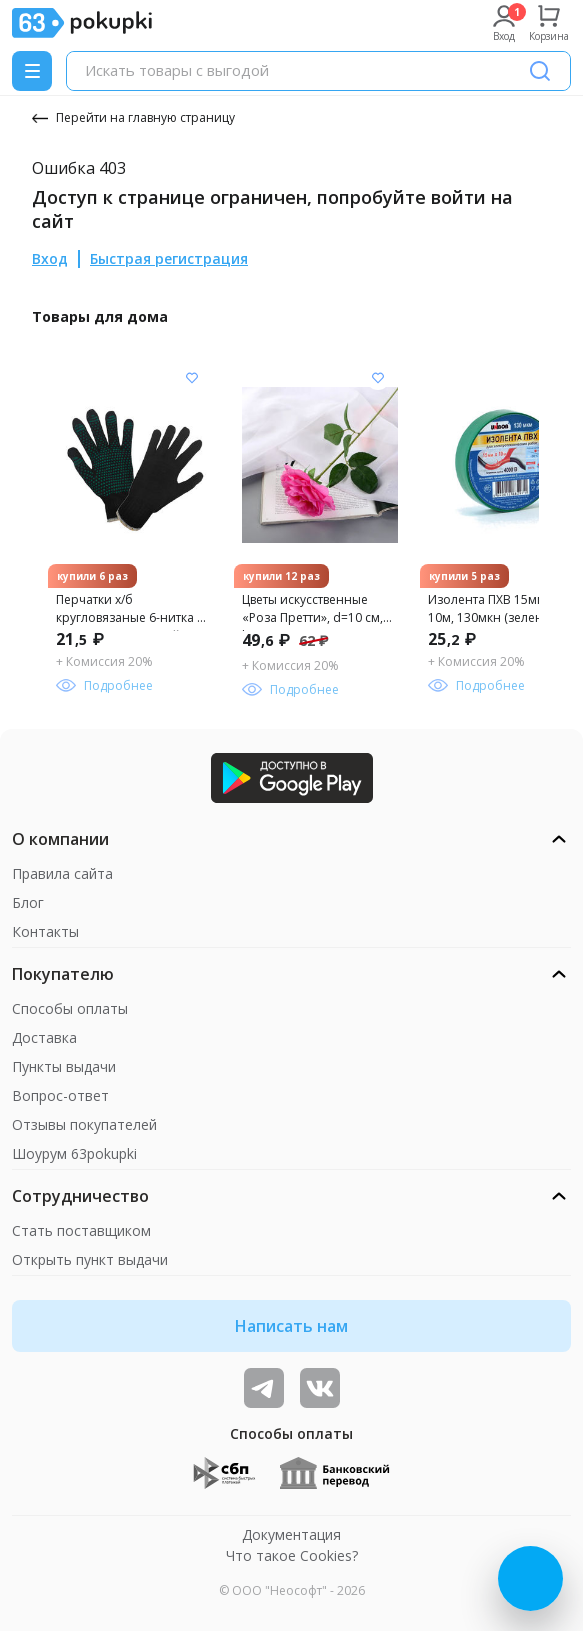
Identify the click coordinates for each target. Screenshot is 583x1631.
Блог (28, 902)
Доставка (44, 1037)
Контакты (45, 931)
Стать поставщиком (81, 1230)
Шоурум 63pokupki (74, 1153)
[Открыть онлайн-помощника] (530, 1578)
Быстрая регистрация (169, 258)
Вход (50, 258)
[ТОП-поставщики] (320, 1388)
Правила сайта (62, 873)
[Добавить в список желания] (192, 378)
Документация (291, 1534)
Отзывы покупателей (84, 1124)
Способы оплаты (70, 1008)
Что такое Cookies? (292, 1555)
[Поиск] (540, 71)
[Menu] (32, 71)
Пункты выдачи (64, 1066)
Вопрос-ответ (60, 1095)
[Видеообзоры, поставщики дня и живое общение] (264, 1388)
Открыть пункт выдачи (90, 1259)
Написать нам (291, 1326)
